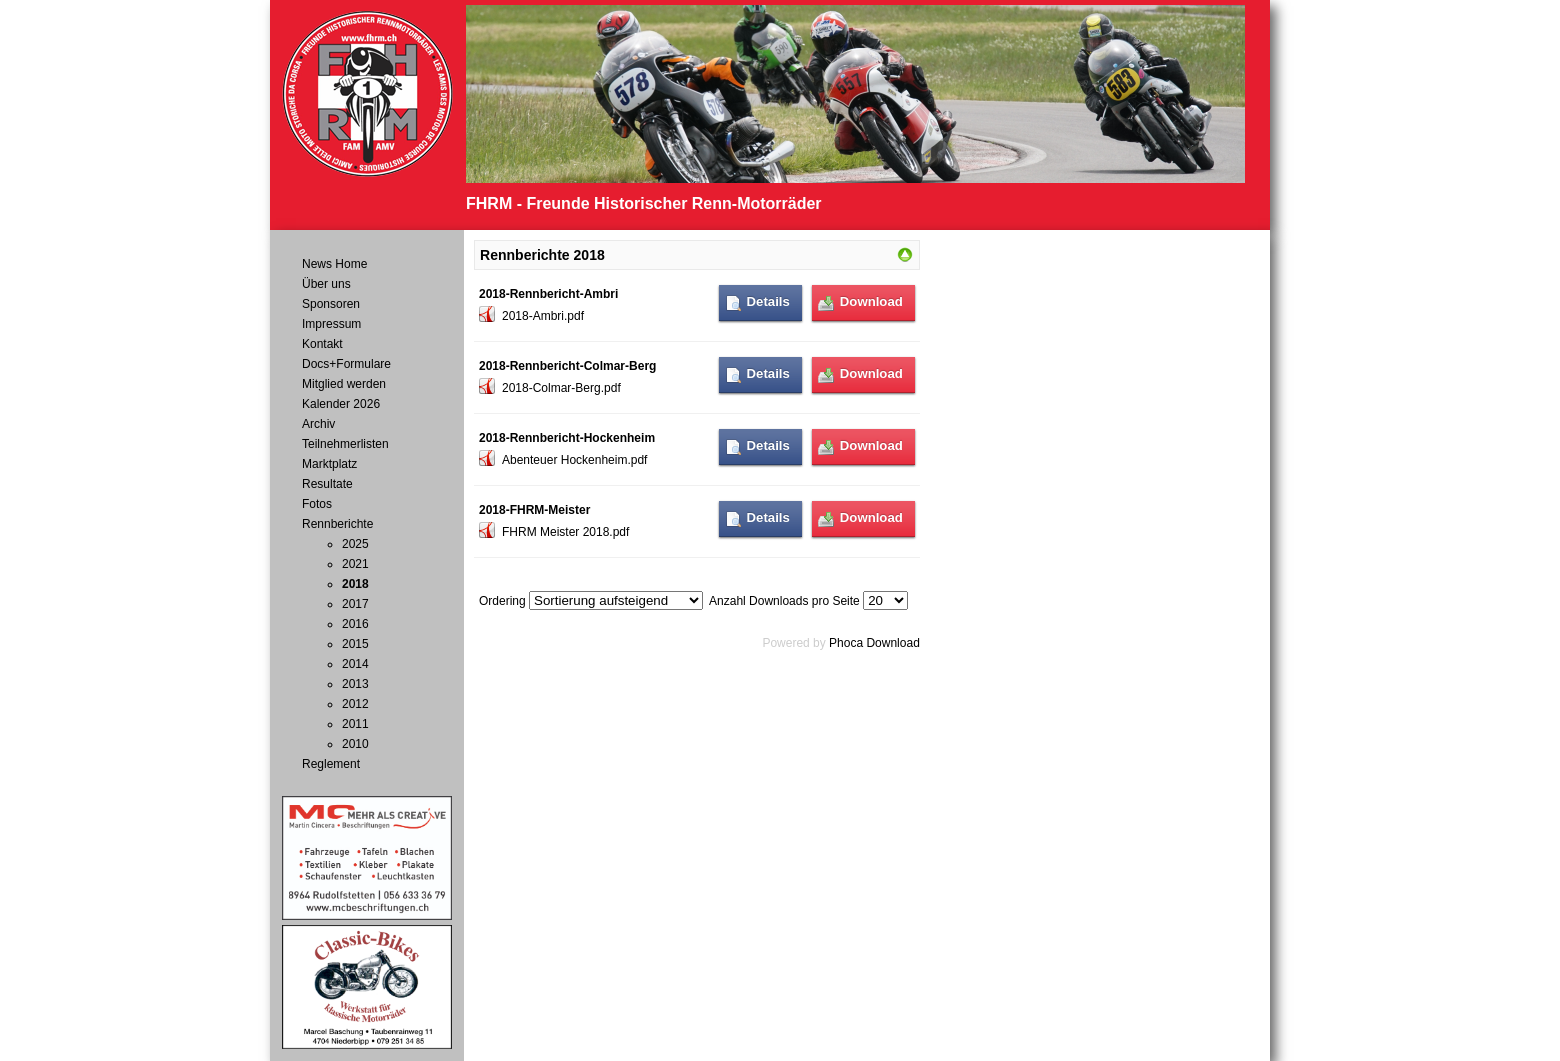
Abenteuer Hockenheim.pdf (574, 460)
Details (768, 301)
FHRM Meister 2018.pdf (565, 532)
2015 (355, 644)
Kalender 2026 (341, 404)
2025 (355, 544)
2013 (355, 684)
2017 (355, 604)
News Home (334, 264)
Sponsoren (331, 304)
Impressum (331, 324)
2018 (355, 584)
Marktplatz (329, 464)
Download (871, 301)
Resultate (327, 484)
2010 (355, 744)
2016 (355, 624)
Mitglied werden (344, 384)
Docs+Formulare (346, 364)
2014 (355, 664)
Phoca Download (874, 643)
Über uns (326, 284)
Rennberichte (337, 524)
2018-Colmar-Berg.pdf (561, 388)
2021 (355, 564)
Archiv (318, 424)
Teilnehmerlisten (345, 444)
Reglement (331, 764)
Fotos (317, 504)
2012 (355, 704)
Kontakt (322, 344)
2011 (355, 724)
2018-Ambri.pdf (543, 316)
